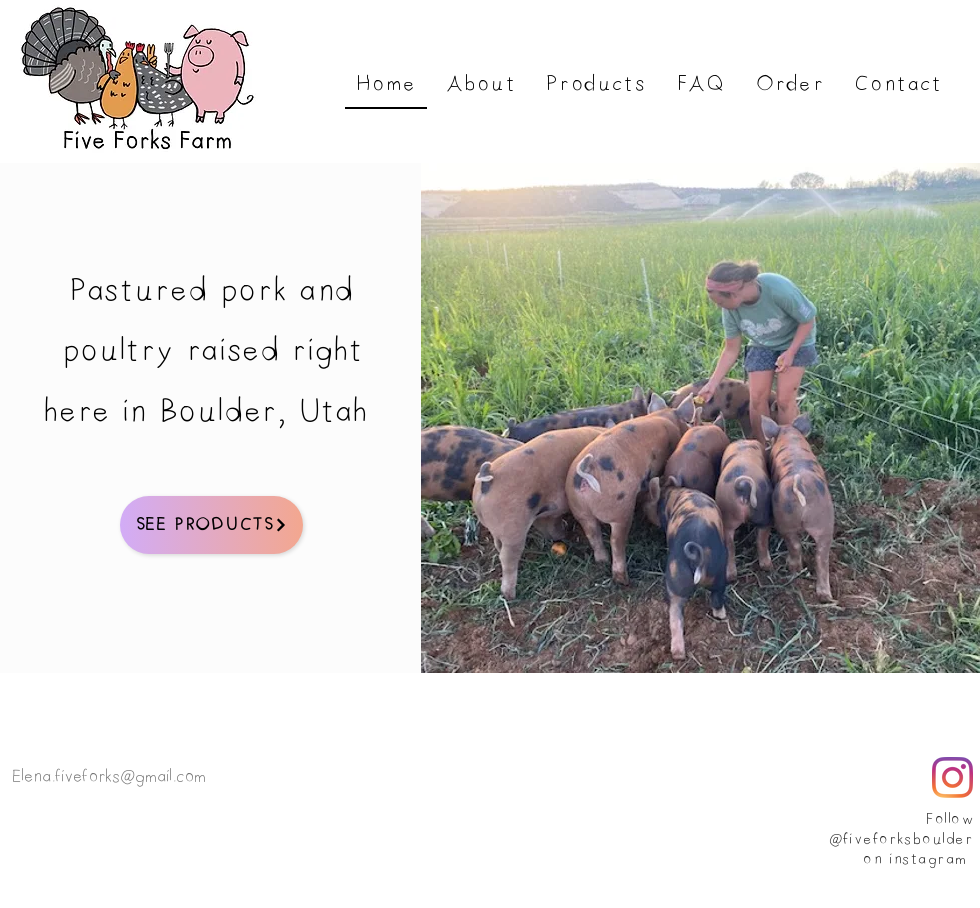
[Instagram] (952, 777)
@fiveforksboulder (900, 839)
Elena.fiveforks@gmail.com (109, 777)
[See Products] (211, 525)
